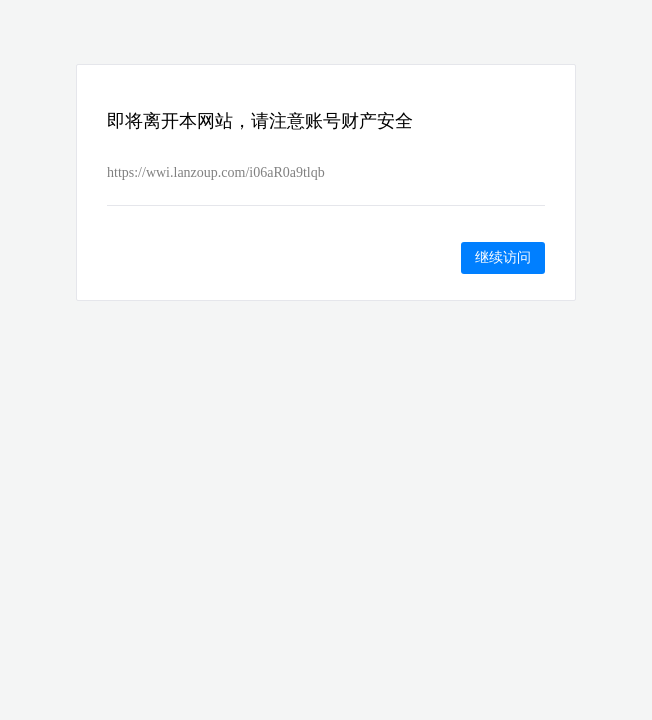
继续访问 (503, 257)
